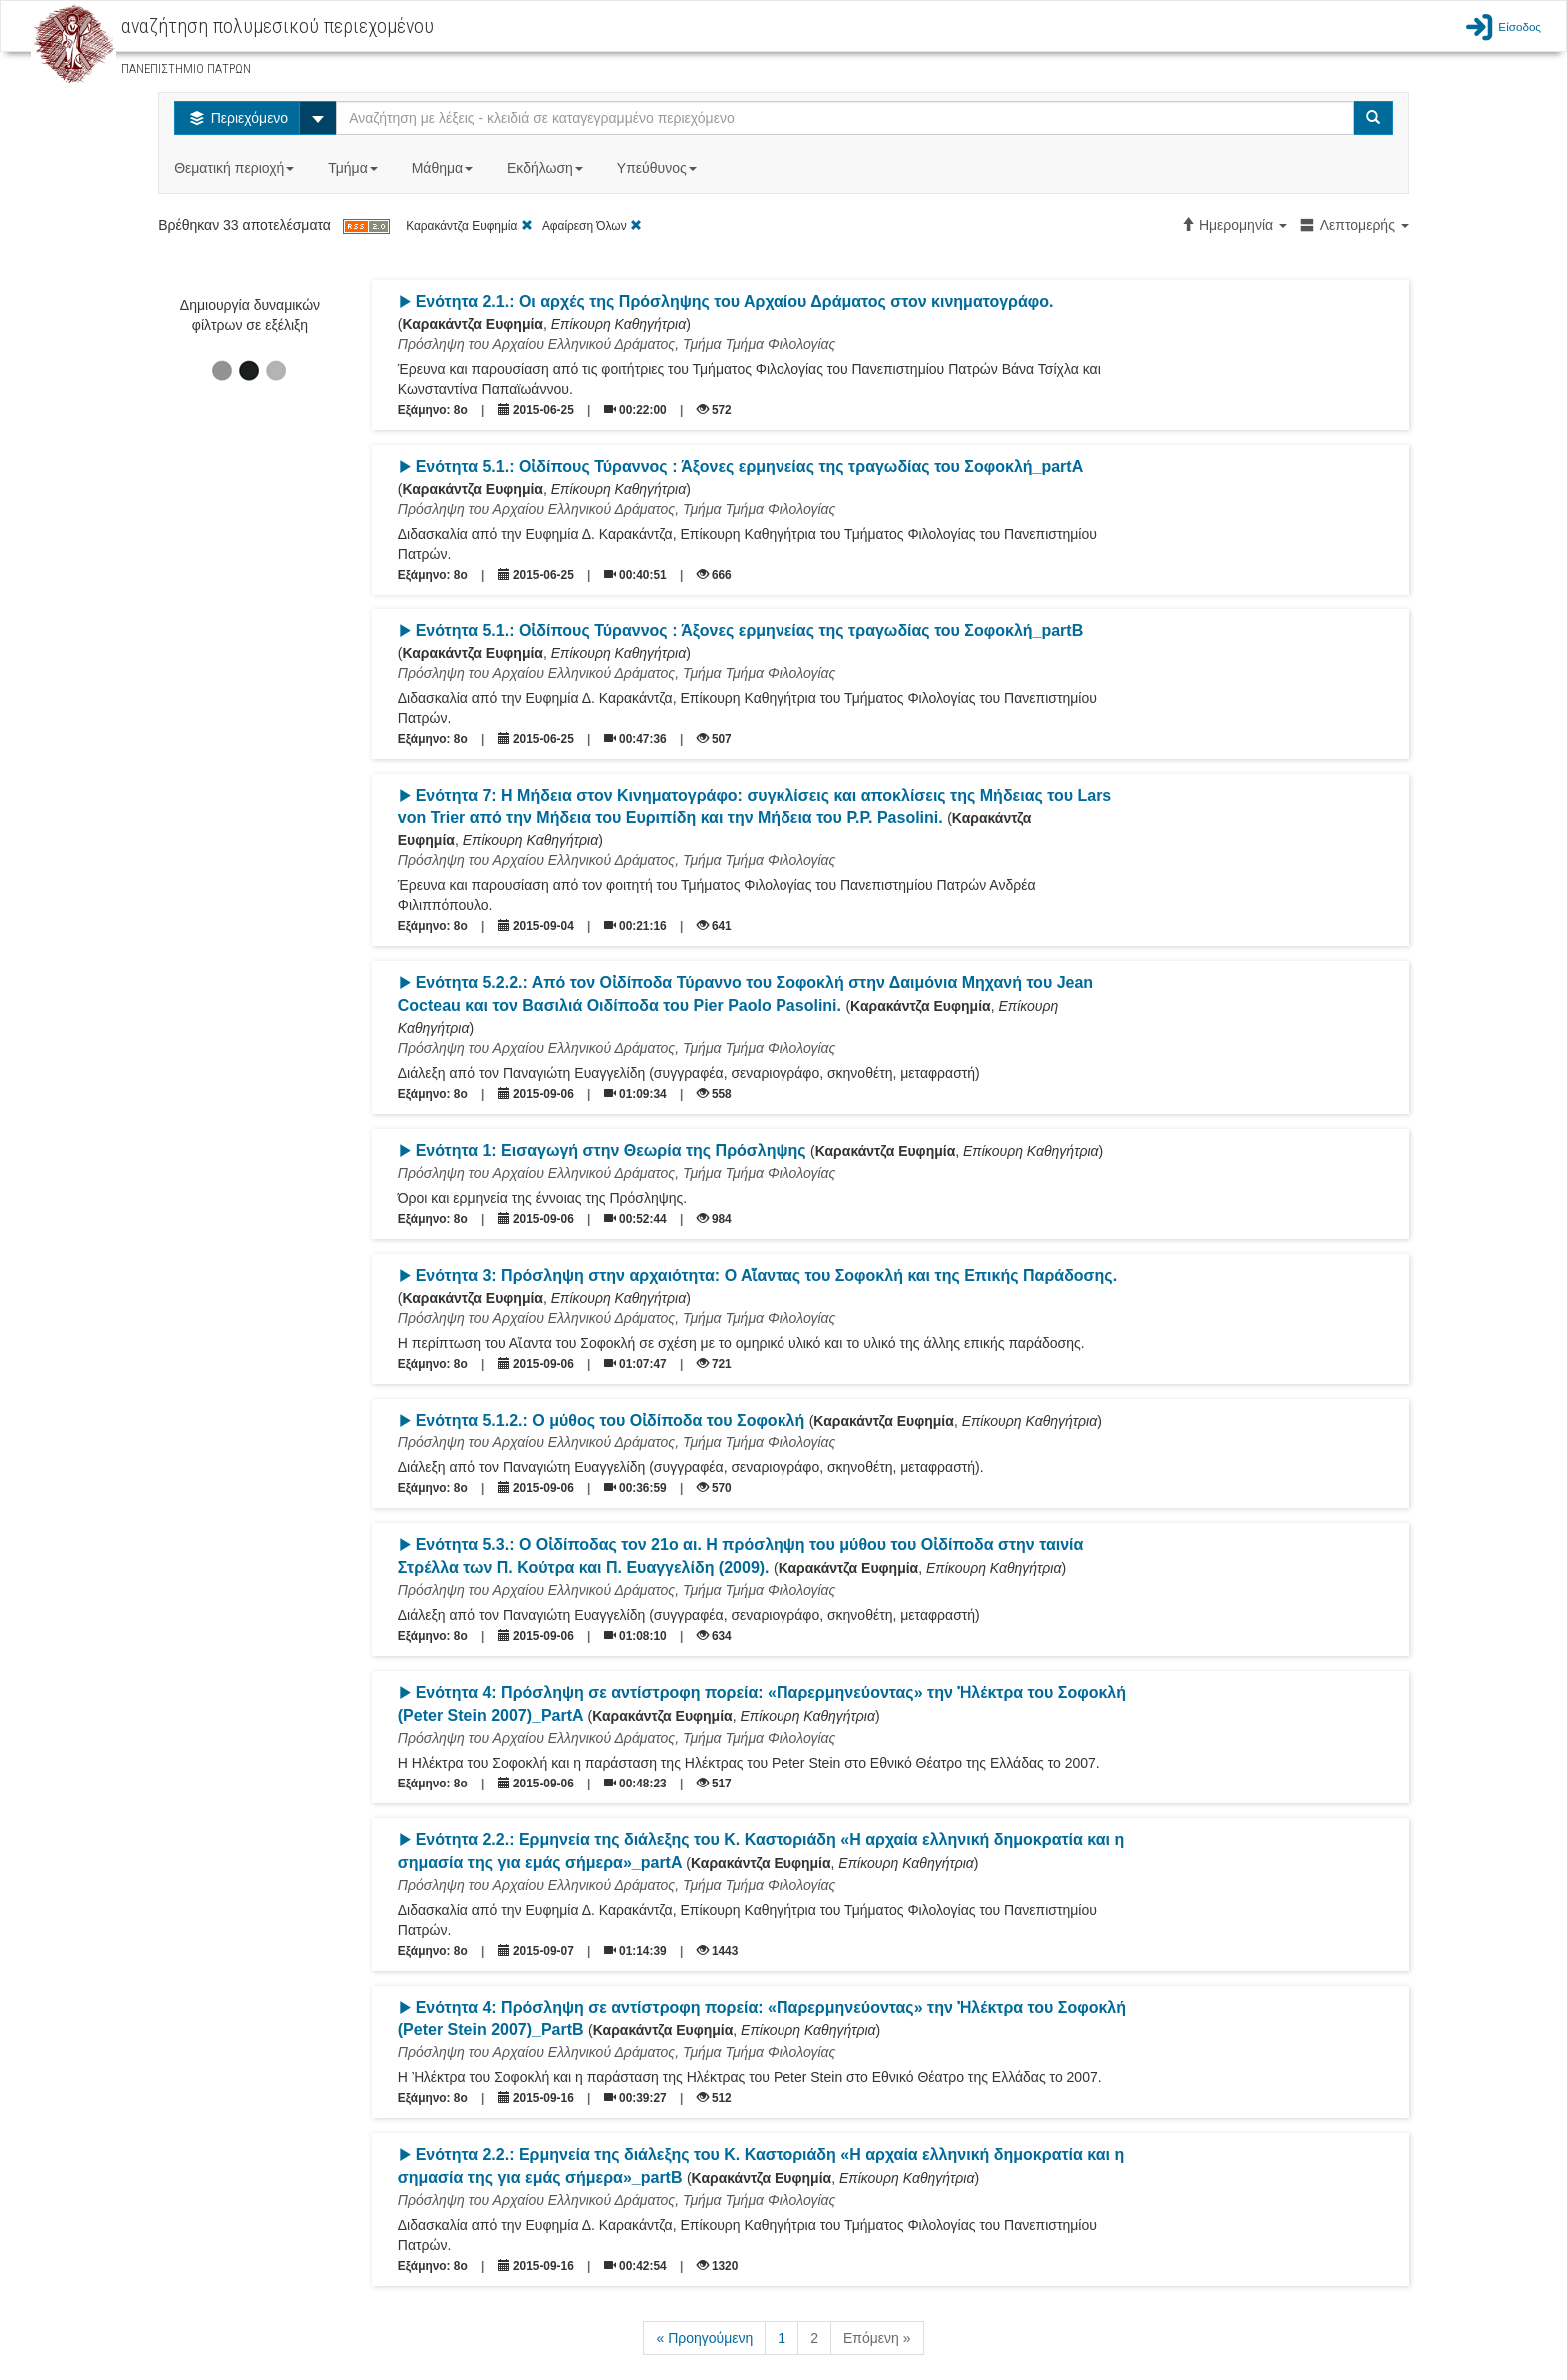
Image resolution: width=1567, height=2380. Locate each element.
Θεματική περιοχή (236, 168)
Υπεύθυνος (659, 168)
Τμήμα (354, 168)
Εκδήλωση (547, 168)
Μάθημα (444, 168)
